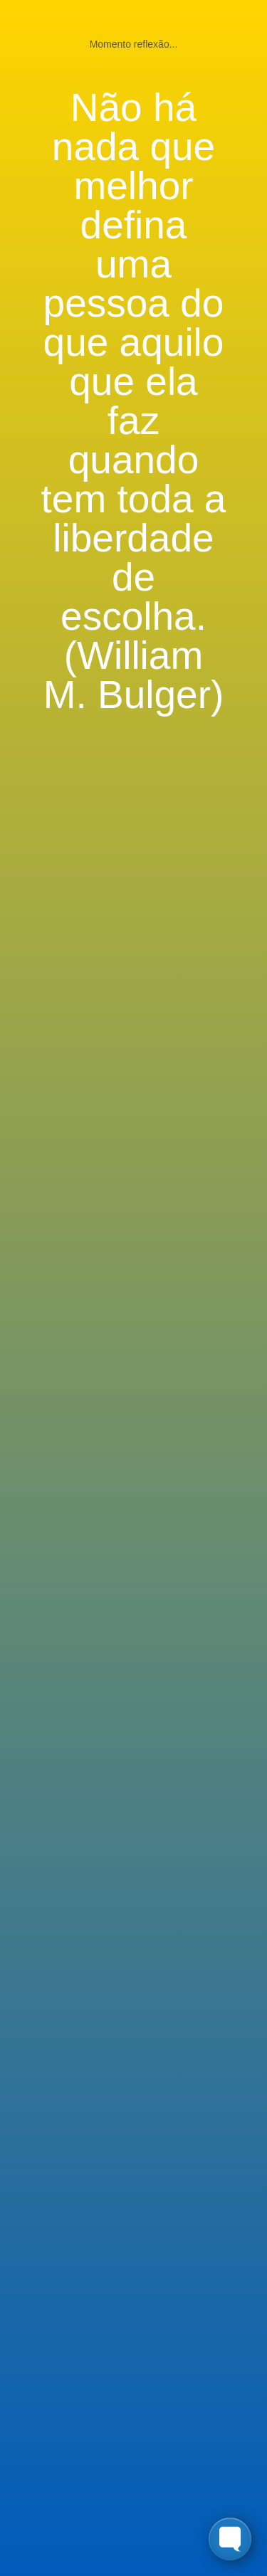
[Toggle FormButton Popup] (230, 2539)
